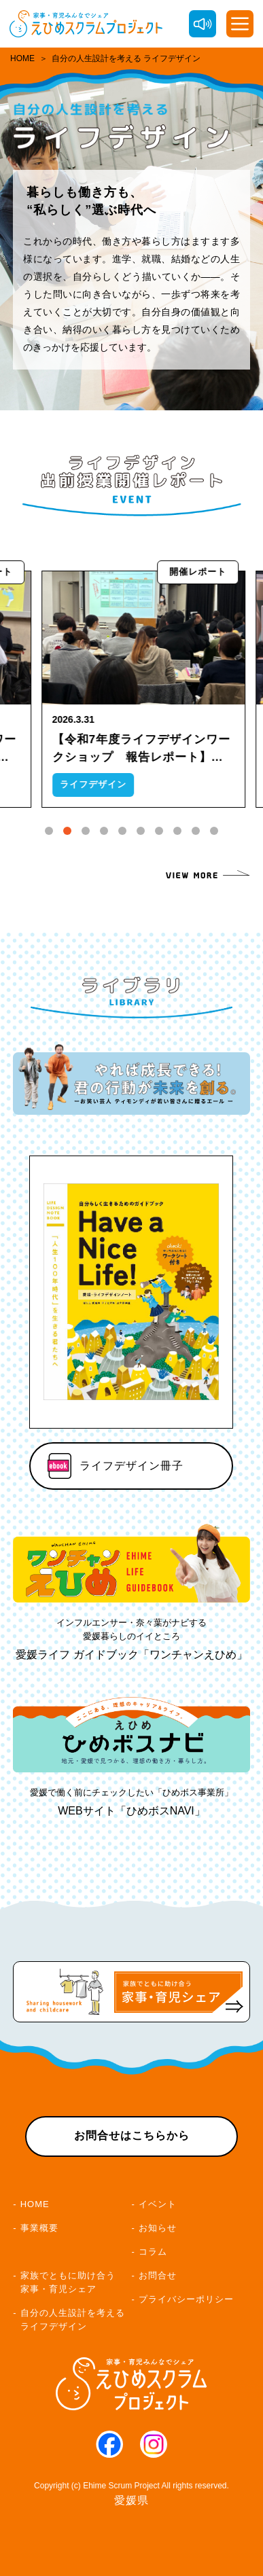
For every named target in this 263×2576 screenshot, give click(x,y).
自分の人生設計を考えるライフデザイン (72, 2319)
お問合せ (158, 2275)
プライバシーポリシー (186, 2299)
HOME (22, 58)
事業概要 (39, 2228)
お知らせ (158, 2228)
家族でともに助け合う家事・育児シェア (68, 2282)
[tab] (49, 831)
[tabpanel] (156, 689)
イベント (158, 2204)
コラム (153, 2252)
